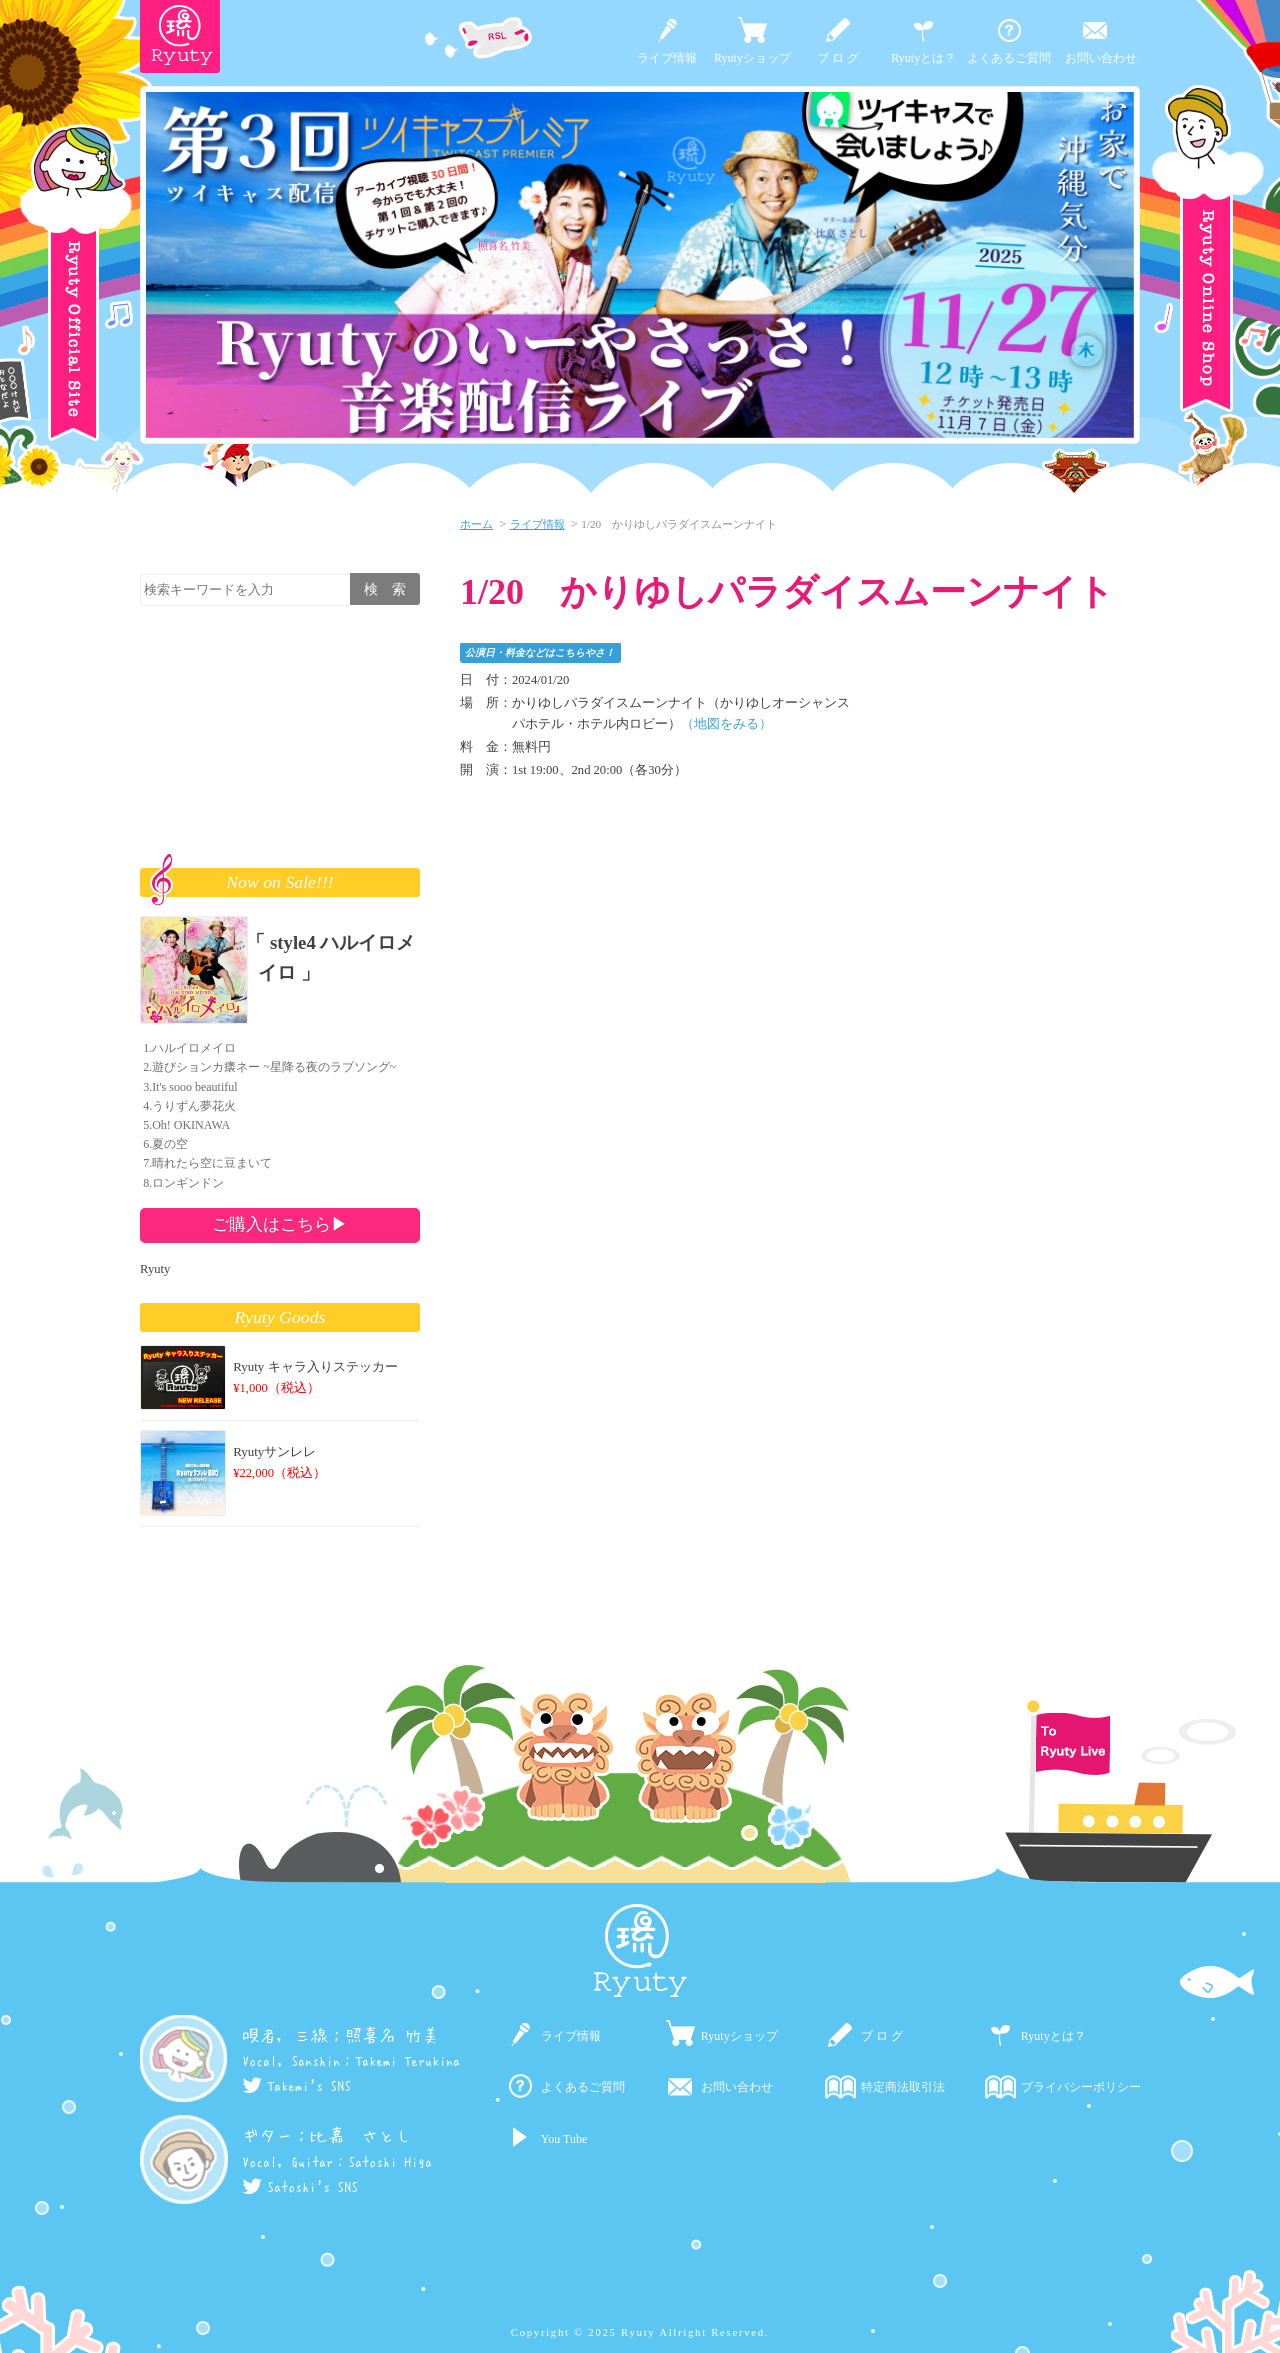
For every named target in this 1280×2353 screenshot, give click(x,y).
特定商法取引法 (903, 2087)
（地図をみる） (726, 724)
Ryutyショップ (752, 58)
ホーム (476, 524)
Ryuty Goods (280, 1317)
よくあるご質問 (1009, 58)
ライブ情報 (667, 58)
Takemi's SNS (296, 2086)
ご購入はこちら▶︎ (280, 1224)
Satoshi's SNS (300, 2187)
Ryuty (155, 1269)
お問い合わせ (1101, 58)
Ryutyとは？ (923, 58)
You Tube (564, 2139)
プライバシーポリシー (1081, 2087)
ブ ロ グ (838, 58)
